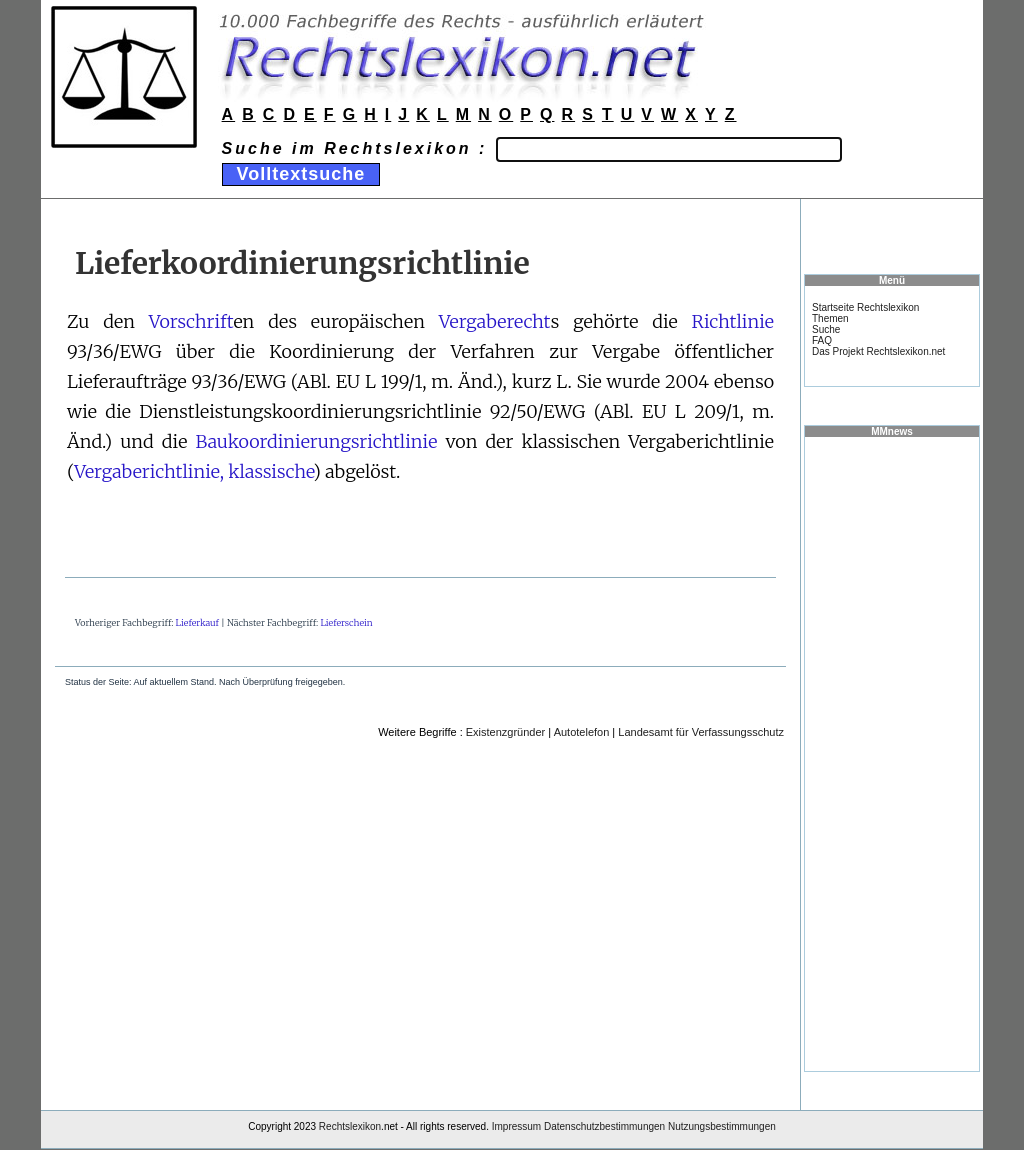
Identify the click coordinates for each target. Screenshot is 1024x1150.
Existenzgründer (506, 732)
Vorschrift (191, 321)
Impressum (516, 1126)
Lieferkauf (197, 622)
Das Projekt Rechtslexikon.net (878, 351)
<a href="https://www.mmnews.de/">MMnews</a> (892, 753)
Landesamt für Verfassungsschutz (701, 732)
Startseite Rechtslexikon (865, 307)
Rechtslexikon (350, 1126)
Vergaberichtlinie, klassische (193, 471)
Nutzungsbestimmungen (722, 1126)
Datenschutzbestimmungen (604, 1126)
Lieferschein (346, 622)
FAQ (822, 340)
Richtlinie (733, 321)
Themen (830, 318)
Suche (826, 329)
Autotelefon (582, 732)
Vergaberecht (495, 321)
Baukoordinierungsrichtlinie (316, 441)
